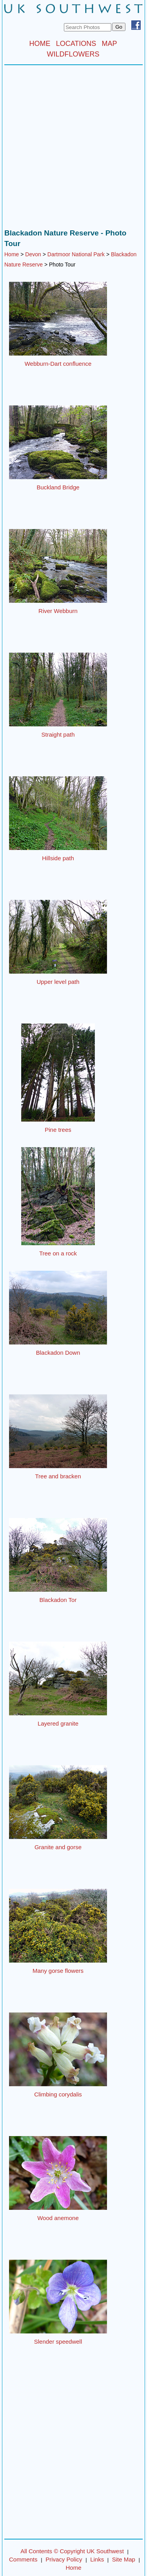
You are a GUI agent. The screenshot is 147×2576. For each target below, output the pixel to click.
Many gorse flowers (58, 1970)
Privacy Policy (63, 2559)
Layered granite (58, 1723)
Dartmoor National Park (76, 254)
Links (97, 2559)
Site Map (123, 2559)
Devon (33, 254)
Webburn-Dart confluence (58, 363)
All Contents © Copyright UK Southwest (72, 2551)
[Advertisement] (73, 149)
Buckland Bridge (57, 487)
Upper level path (57, 981)
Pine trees (58, 1129)
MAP (109, 43)
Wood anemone (58, 2218)
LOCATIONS (76, 43)
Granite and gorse (58, 1847)
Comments (23, 2559)
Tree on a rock (58, 1253)
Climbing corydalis (58, 2094)
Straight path (57, 734)
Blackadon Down (58, 1352)
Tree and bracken (58, 1476)
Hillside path (58, 858)
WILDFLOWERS (73, 54)
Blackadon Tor (58, 1599)
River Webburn (58, 611)
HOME (39, 43)
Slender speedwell (58, 2341)
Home (11, 254)
